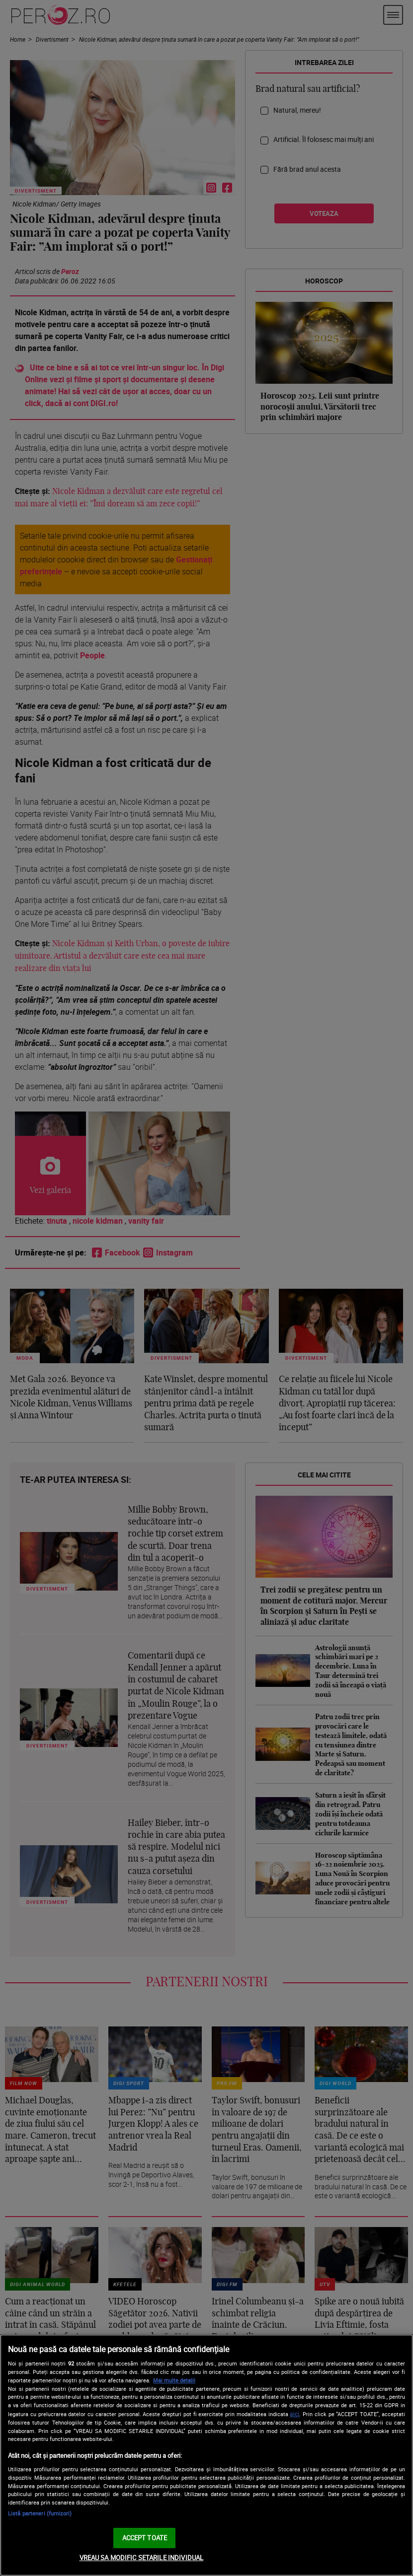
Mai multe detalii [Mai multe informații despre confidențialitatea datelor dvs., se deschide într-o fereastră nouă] (174, 2380)
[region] (206, 2455)
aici (294, 2414)
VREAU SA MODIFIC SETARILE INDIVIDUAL (142, 2557)
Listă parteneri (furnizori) (40, 2513)
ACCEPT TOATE (144, 2537)
